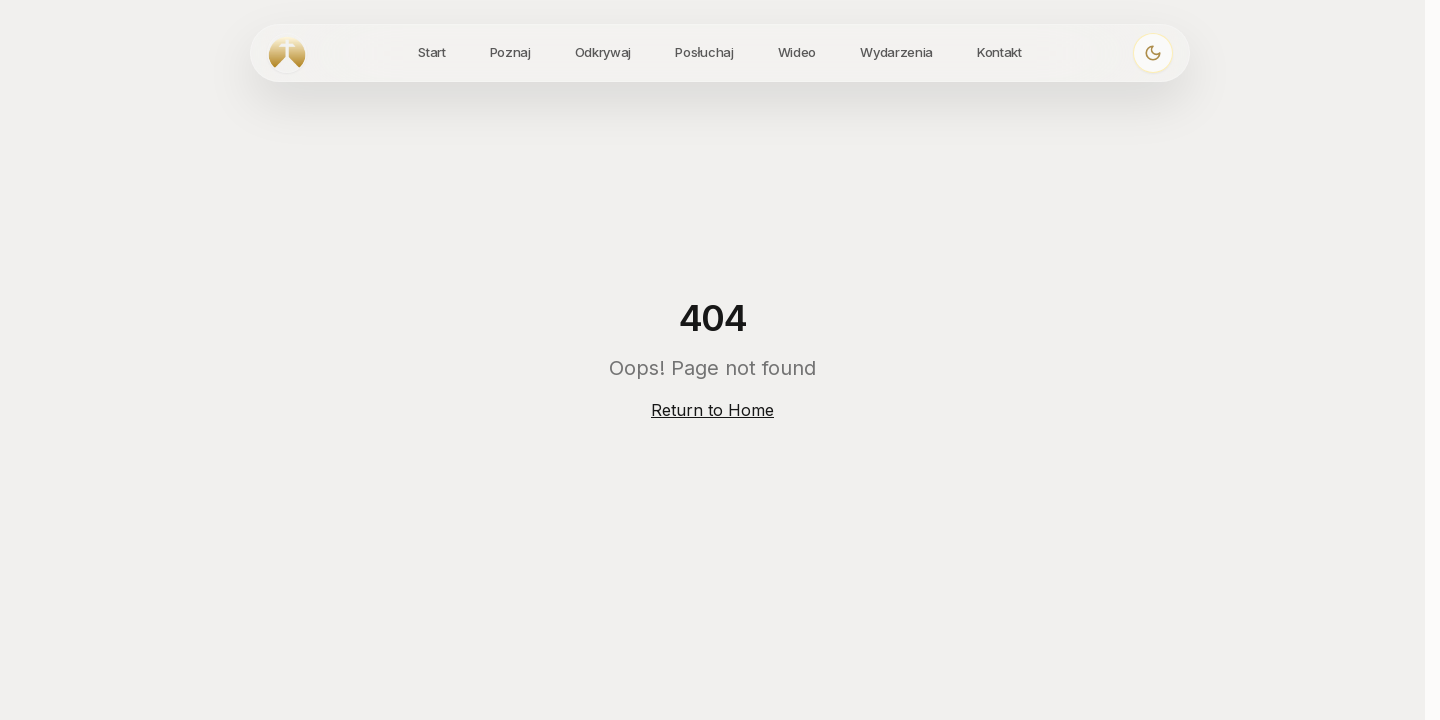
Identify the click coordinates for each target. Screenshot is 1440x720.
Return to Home (712, 410)
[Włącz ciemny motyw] (1153, 53)
